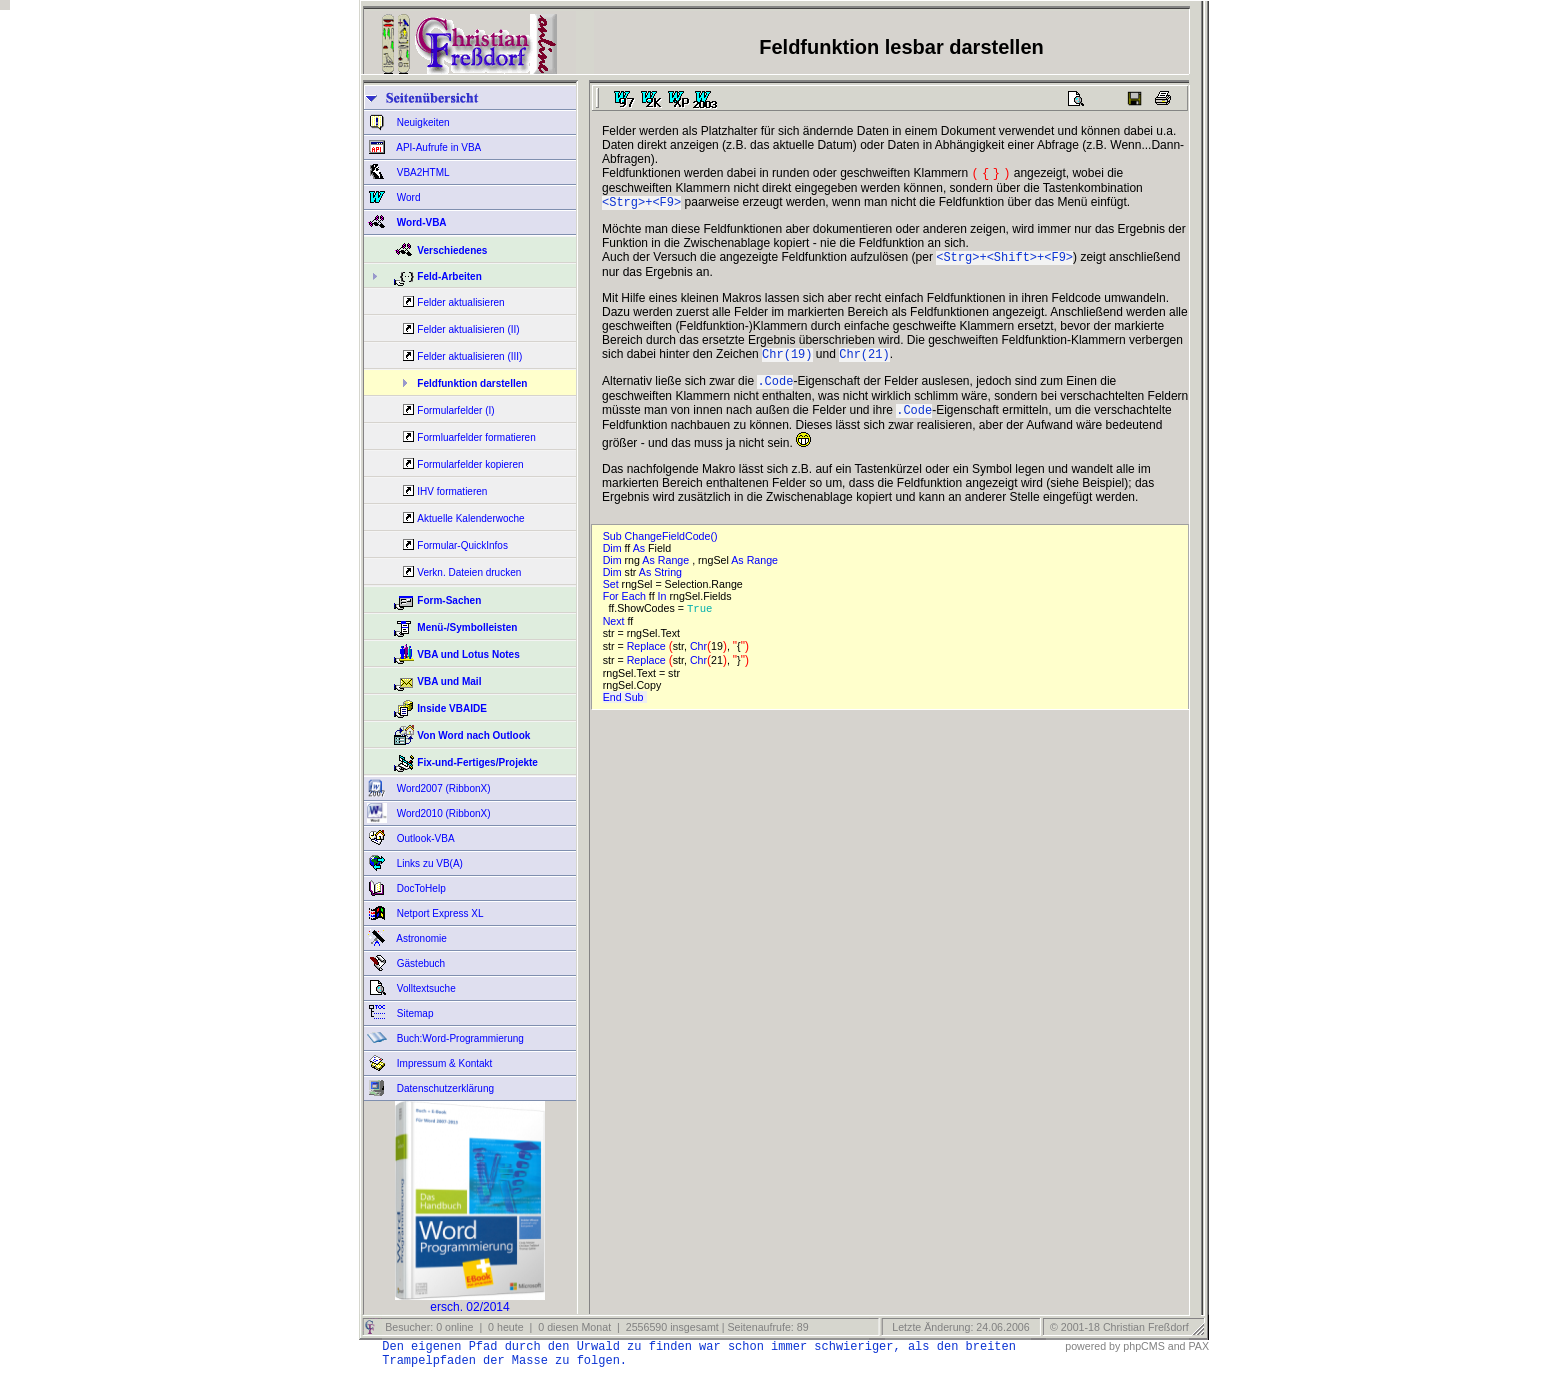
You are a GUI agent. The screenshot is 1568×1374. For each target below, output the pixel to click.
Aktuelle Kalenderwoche (470, 518)
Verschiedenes (452, 250)
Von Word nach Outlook (473, 735)
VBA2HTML (422, 172)
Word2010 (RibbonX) (442, 813)
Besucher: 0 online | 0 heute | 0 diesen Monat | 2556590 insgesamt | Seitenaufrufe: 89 (595, 1327)
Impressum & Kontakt (443, 1063)
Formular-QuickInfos (462, 545)
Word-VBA (420, 222)
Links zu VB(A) (428, 863)
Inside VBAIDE (451, 708)
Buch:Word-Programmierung (459, 1038)
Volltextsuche (425, 988)
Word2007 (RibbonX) (442, 788)
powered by (1092, 1346)
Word (407, 197)
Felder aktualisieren (460, 302)
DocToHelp (420, 888)
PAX (1198, 1346)
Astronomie (420, 938)
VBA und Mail (449, 681)
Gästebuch (419, 963)
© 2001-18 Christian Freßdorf (1119, 1327)
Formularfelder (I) (455, 410)
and (1177, 1346)
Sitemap (413, 1013)
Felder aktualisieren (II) (468, 329)
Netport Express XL (438, 913)
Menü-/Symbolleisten (467, 627)
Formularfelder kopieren (470, 464)
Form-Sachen (449, 600)
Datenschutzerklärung (444, 1088)
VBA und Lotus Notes (468, 654)
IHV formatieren (452, 491)
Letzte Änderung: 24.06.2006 (959, 1327)
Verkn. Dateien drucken (469, 572)
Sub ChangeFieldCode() (663, 548)
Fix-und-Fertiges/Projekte (477, 762)
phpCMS (1143, 1346)
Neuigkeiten (422, 122)
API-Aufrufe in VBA (437, 147)
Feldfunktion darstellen (472, 383)
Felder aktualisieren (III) (469, 356)
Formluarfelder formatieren (476, 437)
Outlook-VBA (424, 838)
